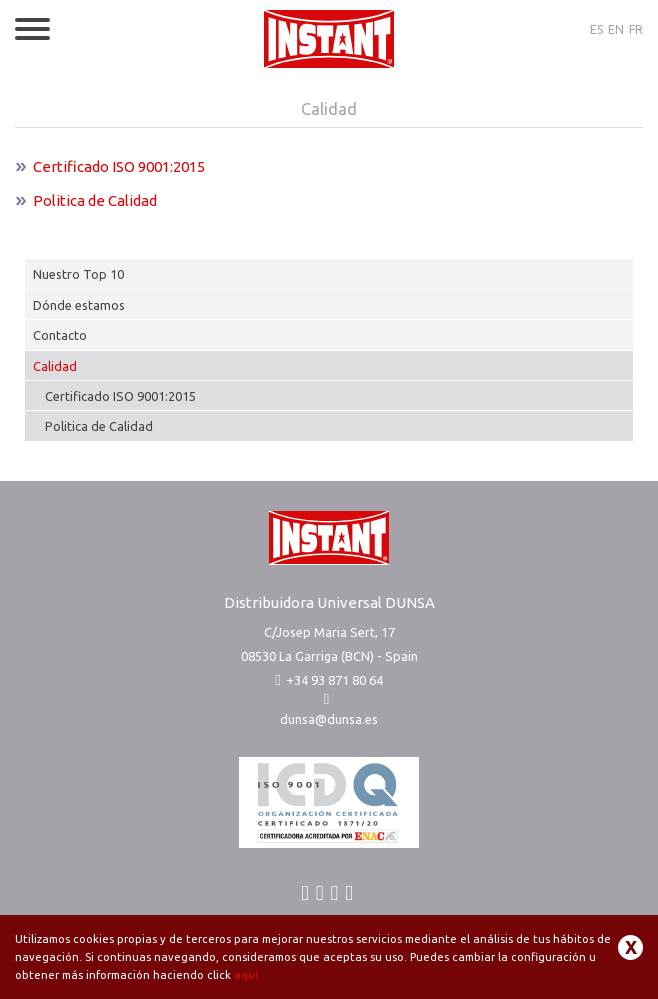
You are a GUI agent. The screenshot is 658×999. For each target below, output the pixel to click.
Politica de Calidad (99, 426)
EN (616, 29)
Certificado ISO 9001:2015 (120, 396)
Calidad (55, 366)
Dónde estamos (79, 305)
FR (636, 29)
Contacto (60, 335)
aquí (246, 975)
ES (596, 29)
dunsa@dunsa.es (329, 719)
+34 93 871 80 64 (328, 680)
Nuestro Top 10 (78, 274)
